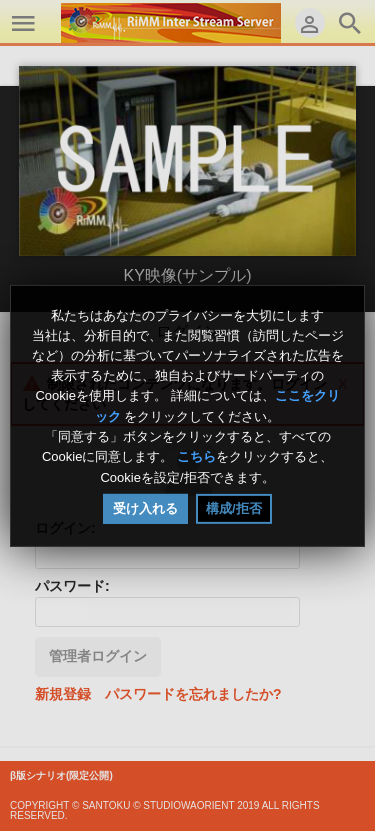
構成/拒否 (234, 508)
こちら (196, 457)
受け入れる (145, 508)
